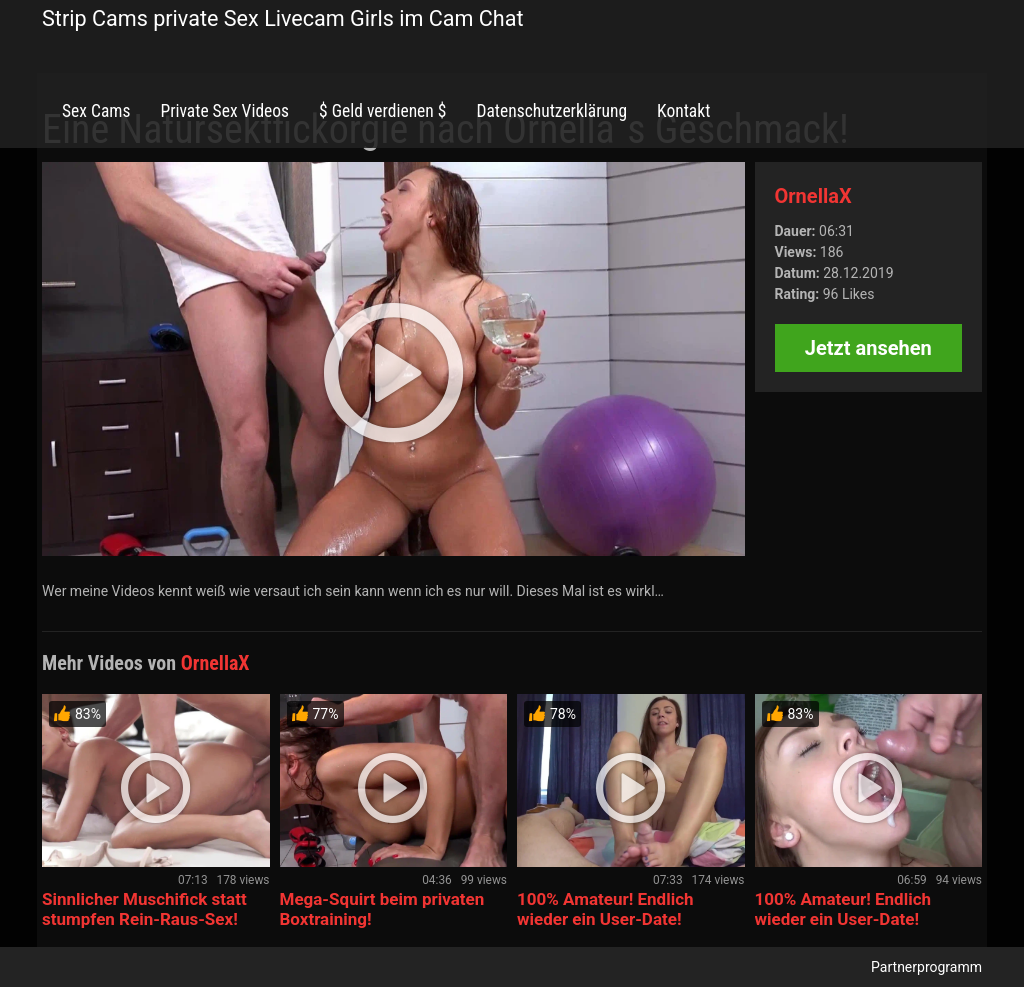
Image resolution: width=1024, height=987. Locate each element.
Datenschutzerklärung (551, 111)
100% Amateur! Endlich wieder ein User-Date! (605, 909)
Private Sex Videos (224, 111)
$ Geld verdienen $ (382, 111)
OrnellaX (813, 196)
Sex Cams (96, 111)
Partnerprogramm (926, 967)
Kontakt (683, 111)
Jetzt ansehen (868, 348)
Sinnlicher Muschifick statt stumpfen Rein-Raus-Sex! (144, 909)
